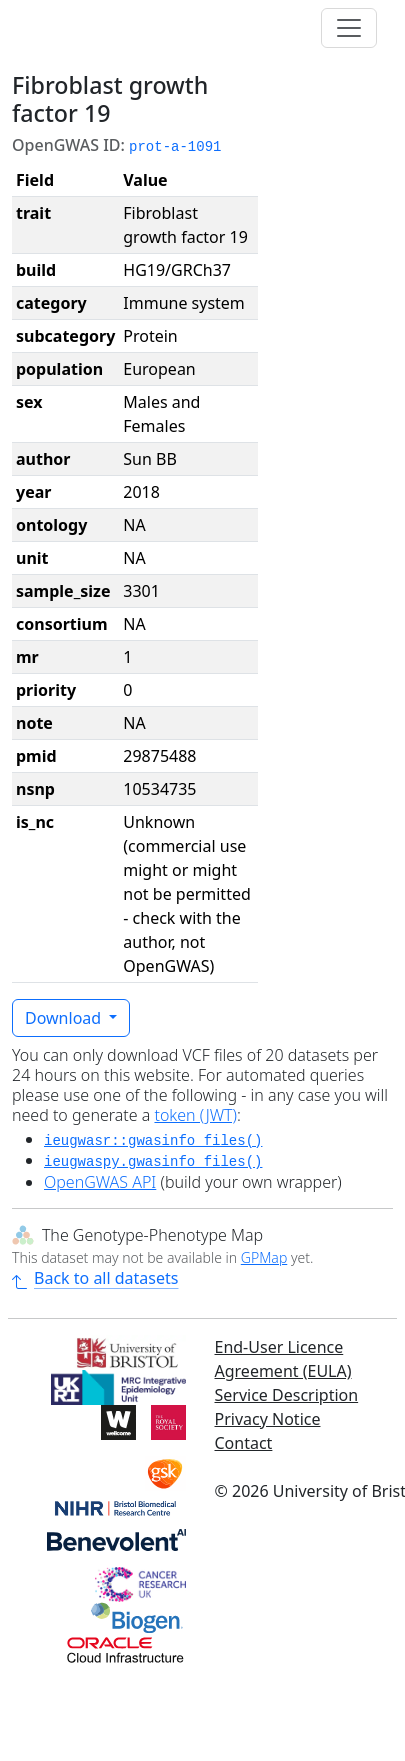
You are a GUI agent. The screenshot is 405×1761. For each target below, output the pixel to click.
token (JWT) (195, 1115)
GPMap (264, 1257)
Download (65, 1018)
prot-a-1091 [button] (175, 147)
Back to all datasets (95, 1278)
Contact (244, 1443)
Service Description (287, 1395)
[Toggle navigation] (349, 28)
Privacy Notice (268, 1419)
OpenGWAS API (100, 1182)
